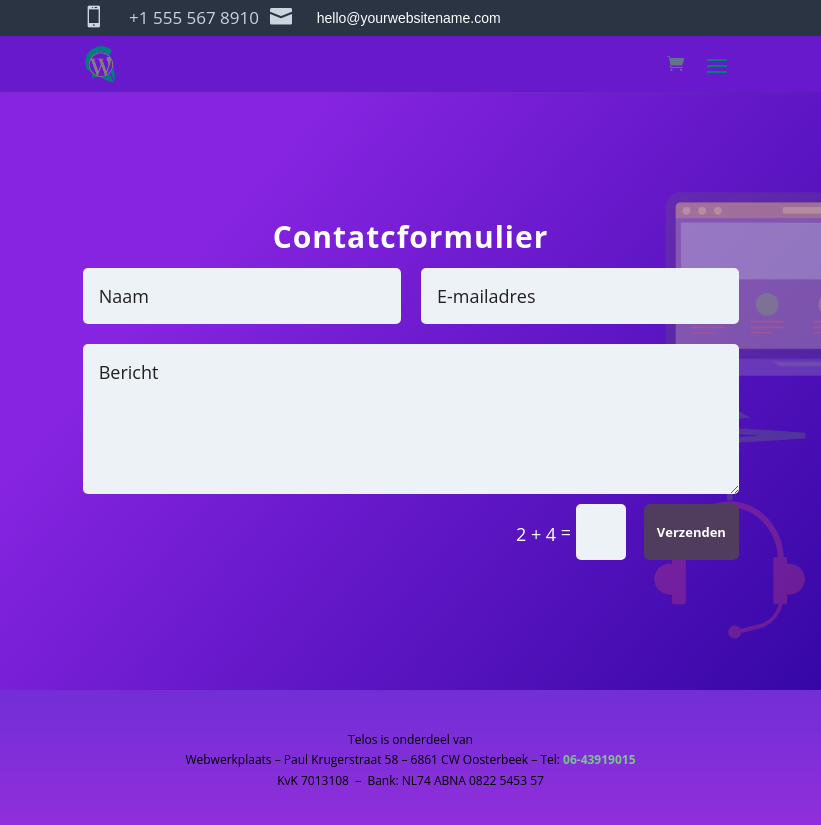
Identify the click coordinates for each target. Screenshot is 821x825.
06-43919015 (599, 759)
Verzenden (691, 532)
